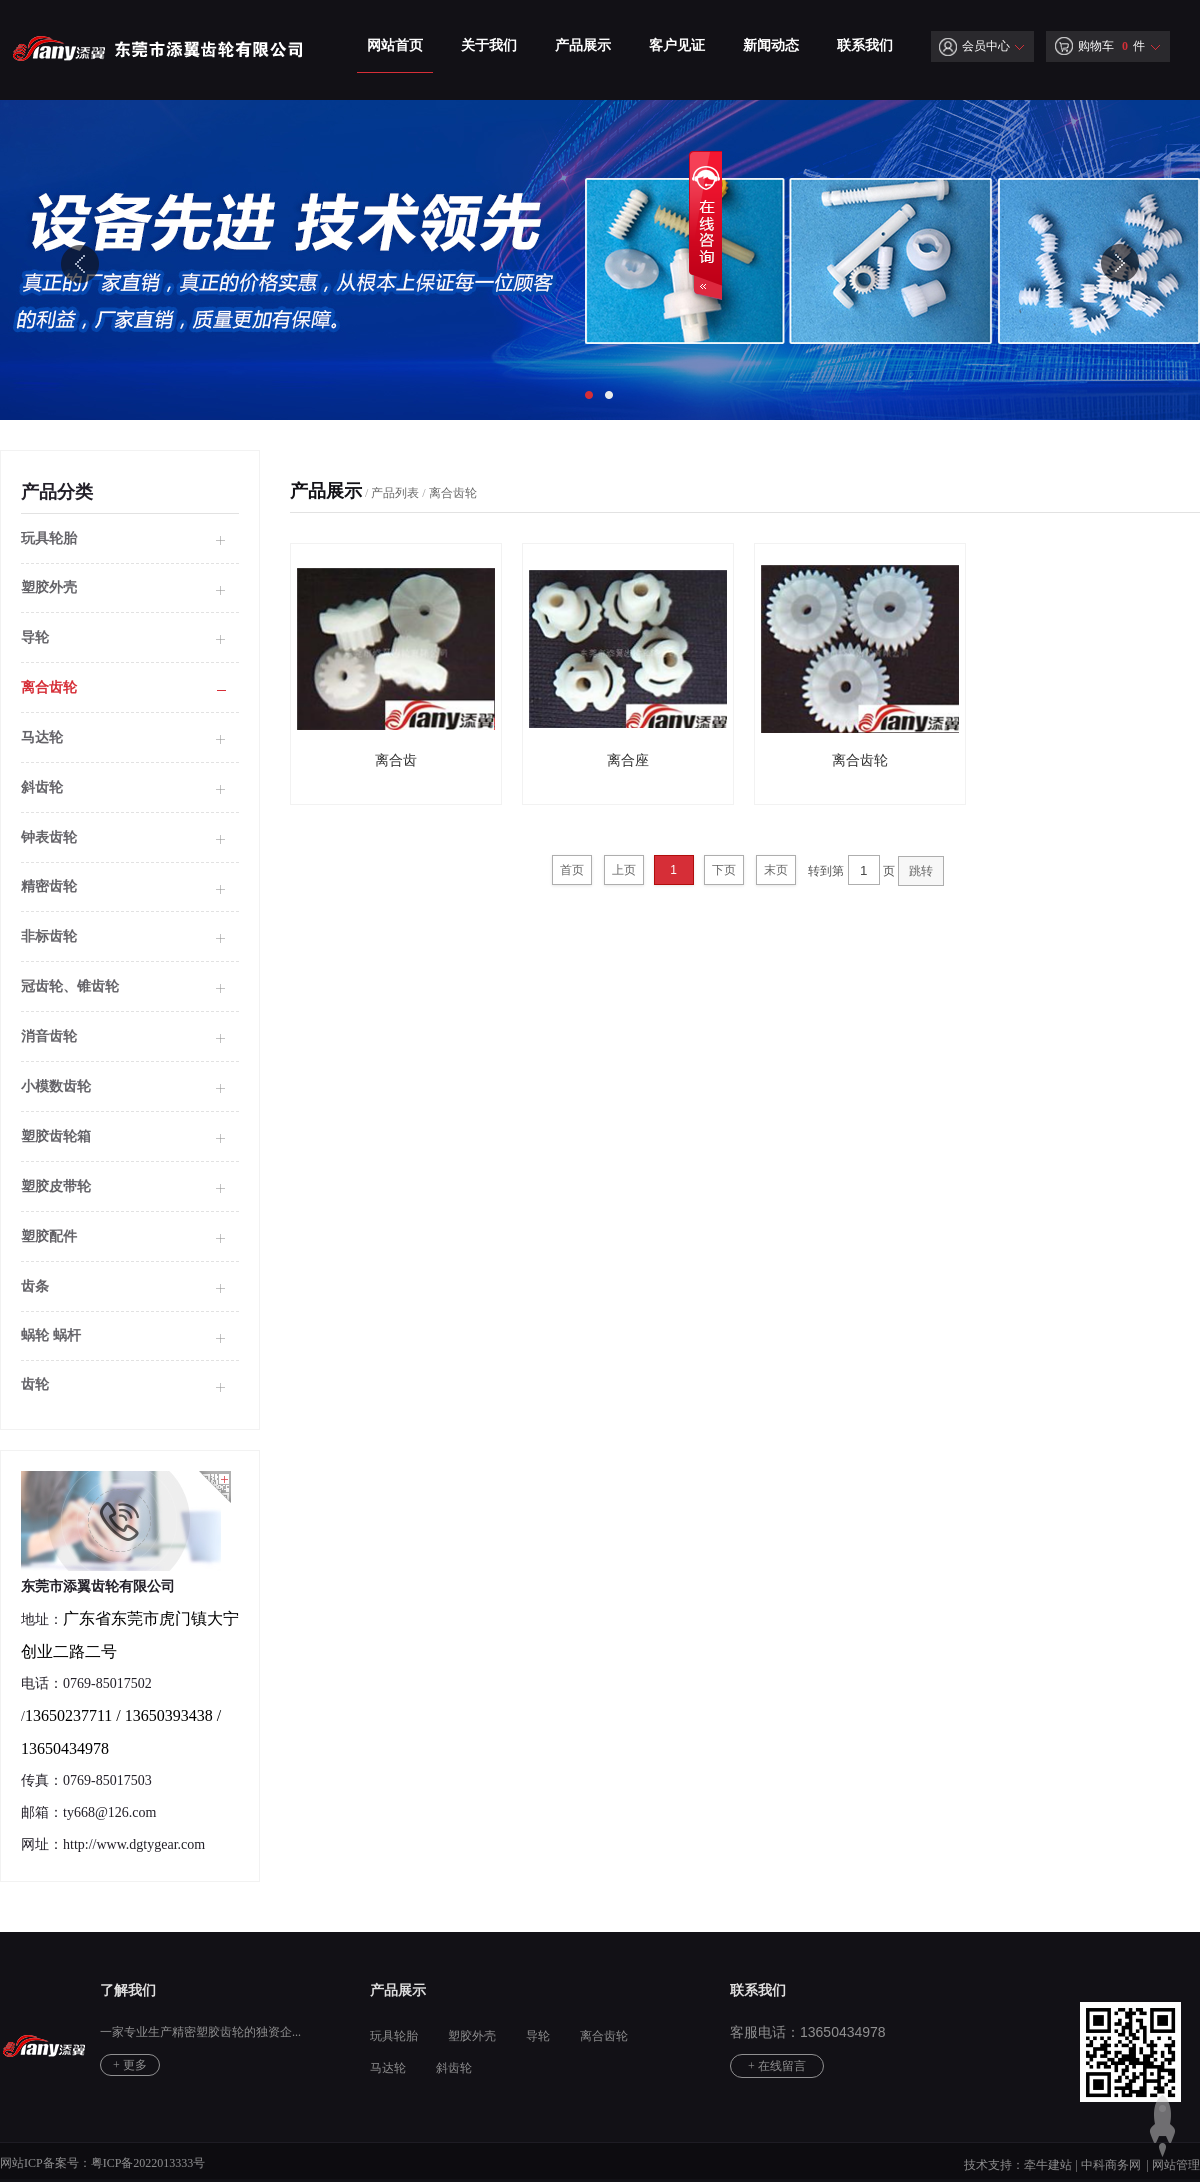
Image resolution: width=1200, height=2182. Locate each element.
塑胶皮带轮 (56, 1186)
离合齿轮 (49, 687)
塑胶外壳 (472, 2036)
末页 (776, 870)
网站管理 (1176, 2165)
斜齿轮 (42, 787)
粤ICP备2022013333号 (148, 2163)
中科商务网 (1111, 2165)
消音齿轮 (49, 1036)
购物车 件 (1100, 46)
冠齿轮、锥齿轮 (70, 986)
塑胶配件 (49, 1236)
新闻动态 (771, 45)
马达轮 (42, 737)
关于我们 (489, 45)
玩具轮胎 (49, 538)
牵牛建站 (1048, 2165)
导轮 (35, 637)
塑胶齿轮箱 (56, 1136)
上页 (624, 870)
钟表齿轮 (49, 837)
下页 (724, 870)
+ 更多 (130, 2065)
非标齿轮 (49, 936)
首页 (572, 870)
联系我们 (865, 45)
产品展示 (583, 45)
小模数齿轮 (56, 1086)
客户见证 (677, 45)
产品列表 (395, 493)
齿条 (35, 1286)
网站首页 (395, 45)
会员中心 (974, 46)
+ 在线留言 (777, 2066)
